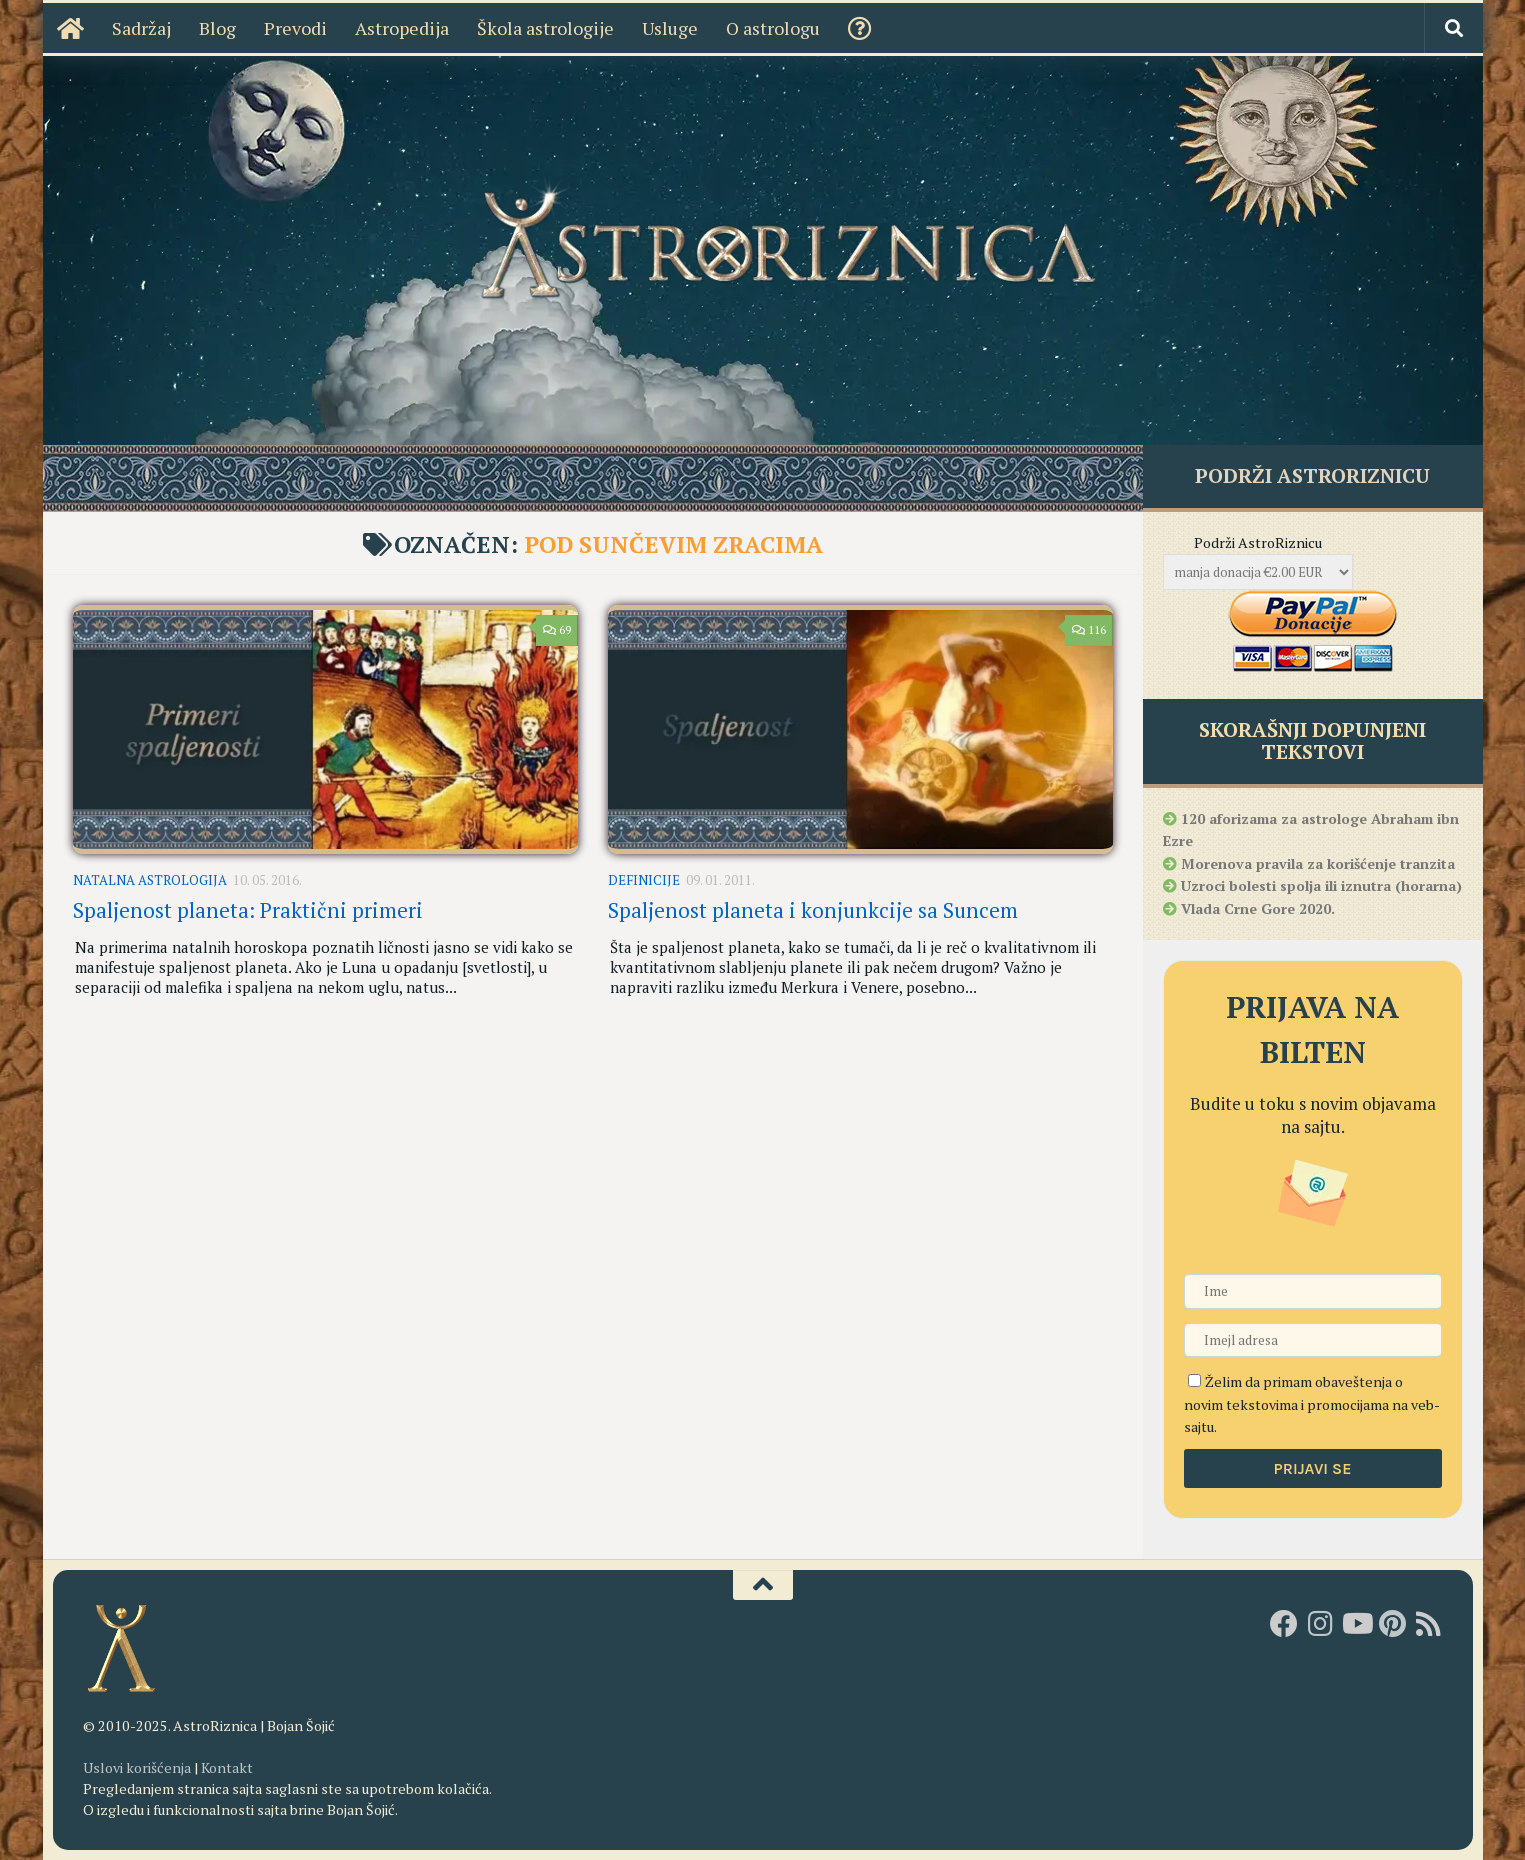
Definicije (644, 880)
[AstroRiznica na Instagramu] (1320, 1624)
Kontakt (227, 1767)
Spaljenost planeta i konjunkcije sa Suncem (813, 910)
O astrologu (773, 28)
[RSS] (1428, 1624)
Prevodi (295, 28)
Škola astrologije (545, 28)
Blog (217, 28)
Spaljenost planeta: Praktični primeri (248, 910)
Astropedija (402, 28)
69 (556, 629)
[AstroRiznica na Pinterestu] (1392, 1624)
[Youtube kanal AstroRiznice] (1356, 1624)
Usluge (670, 28)
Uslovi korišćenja (137, 1767)
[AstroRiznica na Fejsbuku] (1284, 1624)
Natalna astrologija (150, 880)
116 (1088, 629)
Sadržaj (141, 28)
